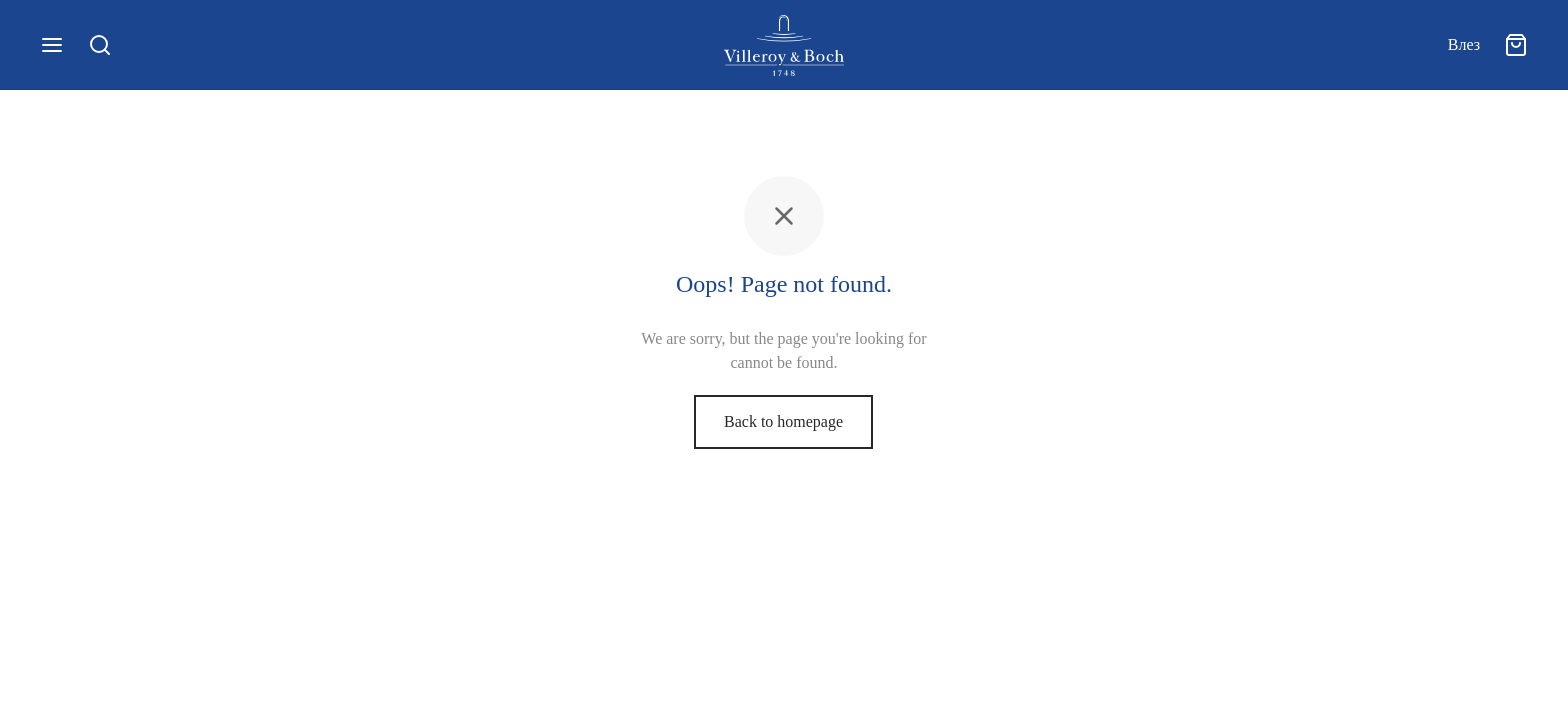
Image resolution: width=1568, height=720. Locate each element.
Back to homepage (783, 421)
